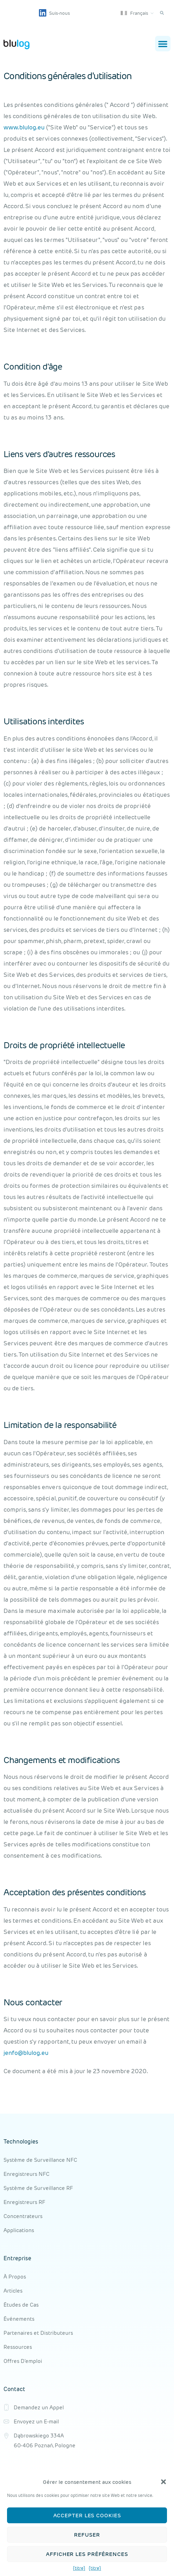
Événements (19, 2318)
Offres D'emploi (23, 2361)
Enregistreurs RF (24, 2202)
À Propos (15, 2276)
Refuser (87, 2534)
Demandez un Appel (39, 2407)
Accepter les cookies (87, 2515)
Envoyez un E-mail (36, 2421)
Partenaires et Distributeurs (38, 2333)
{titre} (79, 2568)
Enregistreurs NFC (26, 2174)
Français (134, 13)
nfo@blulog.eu (28, 2053)
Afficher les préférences (87, 2554)
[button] (163, 2481)
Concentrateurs (23, 2216)
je (6, 2053)
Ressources (18, 2347)
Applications (19, 2230)
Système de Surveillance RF (38, 2188)
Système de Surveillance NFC (40, 2160)
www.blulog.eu (24, 127)
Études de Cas (21, 2304)
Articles (13, 2290)
